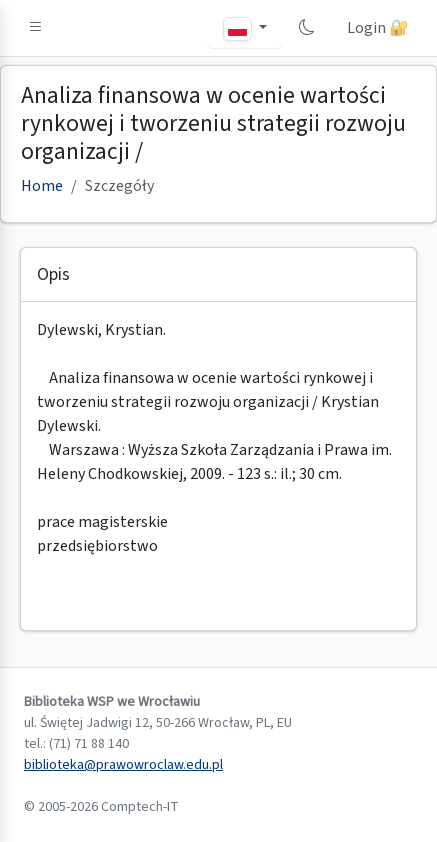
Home (42, 186)
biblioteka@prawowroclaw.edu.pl (123, 765)
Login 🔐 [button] (378, 28)
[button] (36, 28)
